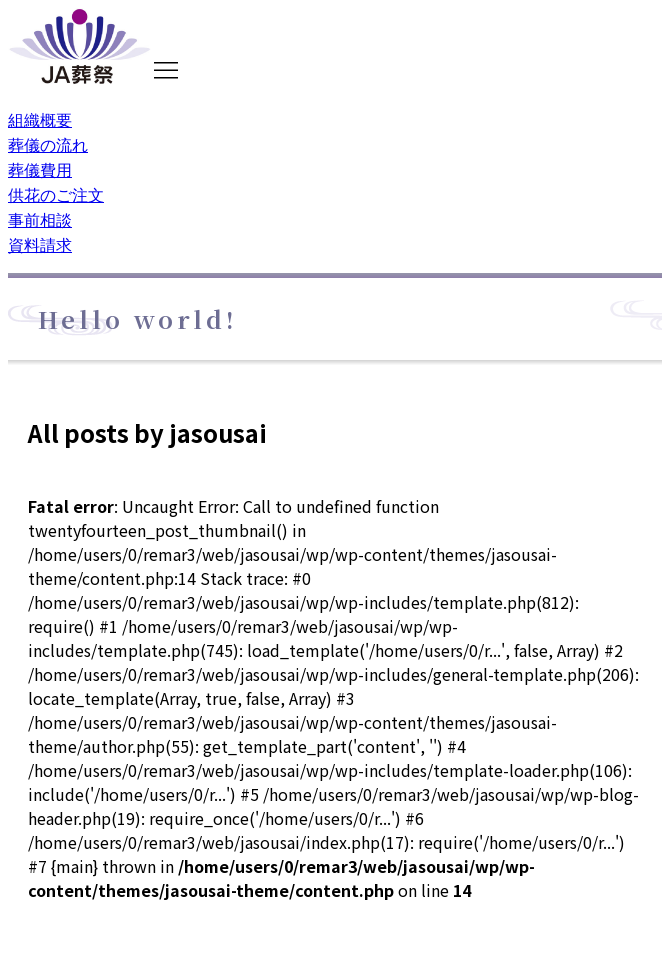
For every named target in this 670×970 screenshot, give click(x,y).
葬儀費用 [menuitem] (40, 169)
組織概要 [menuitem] (40, 119)
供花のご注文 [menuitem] (56, 194)
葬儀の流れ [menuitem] (48, 144)
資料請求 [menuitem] (40, 244)
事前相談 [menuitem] (40, 219)
